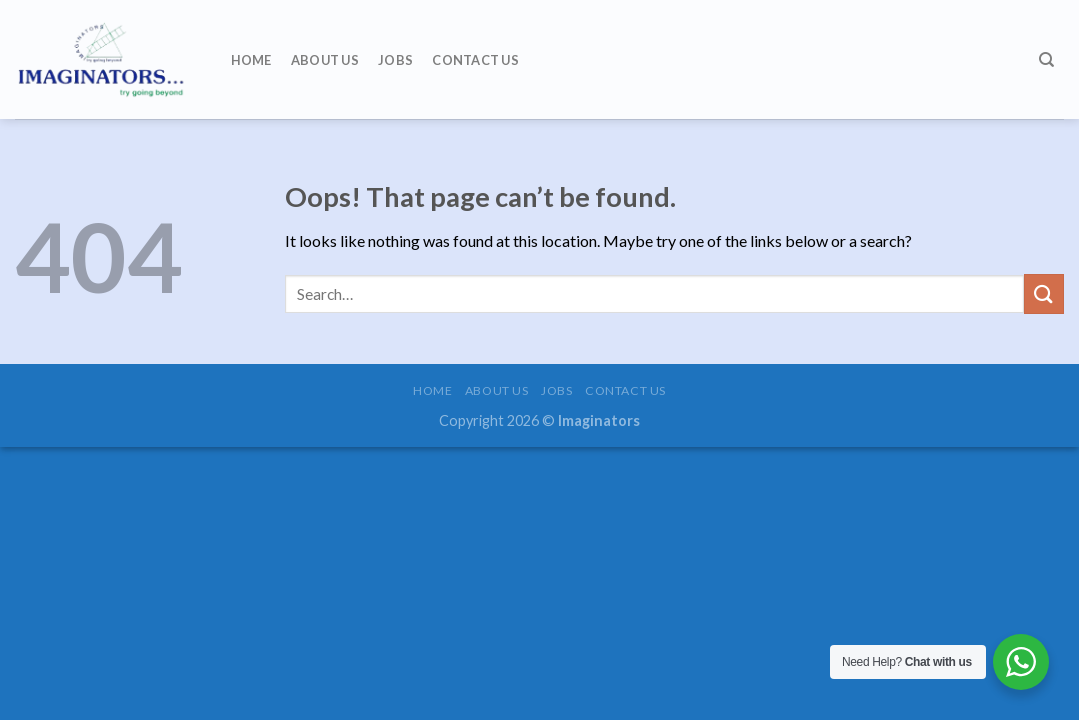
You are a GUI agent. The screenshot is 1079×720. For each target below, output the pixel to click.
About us (325, 60)
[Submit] (1044, 293)
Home (251, 60)
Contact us (475, 60)
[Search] (1046, 60)
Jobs (395, 60)
